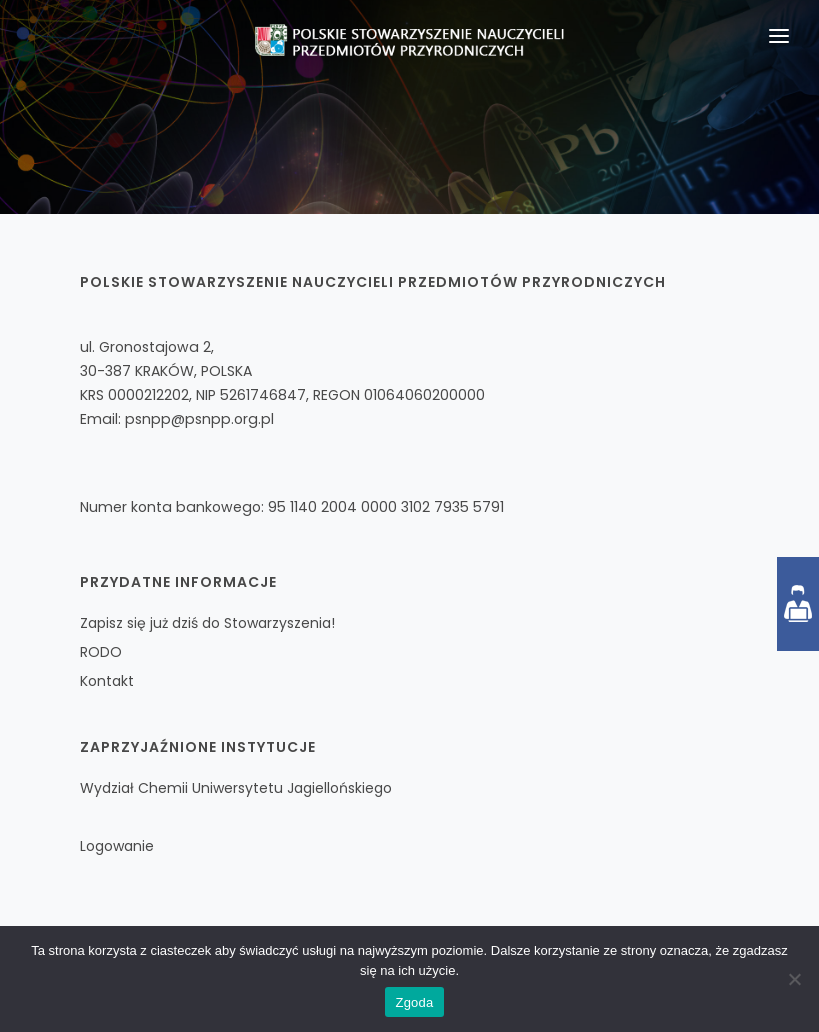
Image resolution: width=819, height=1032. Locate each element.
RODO (101, 652)
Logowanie (117, 846)
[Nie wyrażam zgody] (794, 979)
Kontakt (107, 681)
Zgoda (414, 1002)
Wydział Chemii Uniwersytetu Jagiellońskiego (236, 788)
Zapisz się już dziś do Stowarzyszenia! (207, 623)
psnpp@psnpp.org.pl (199, 419)
